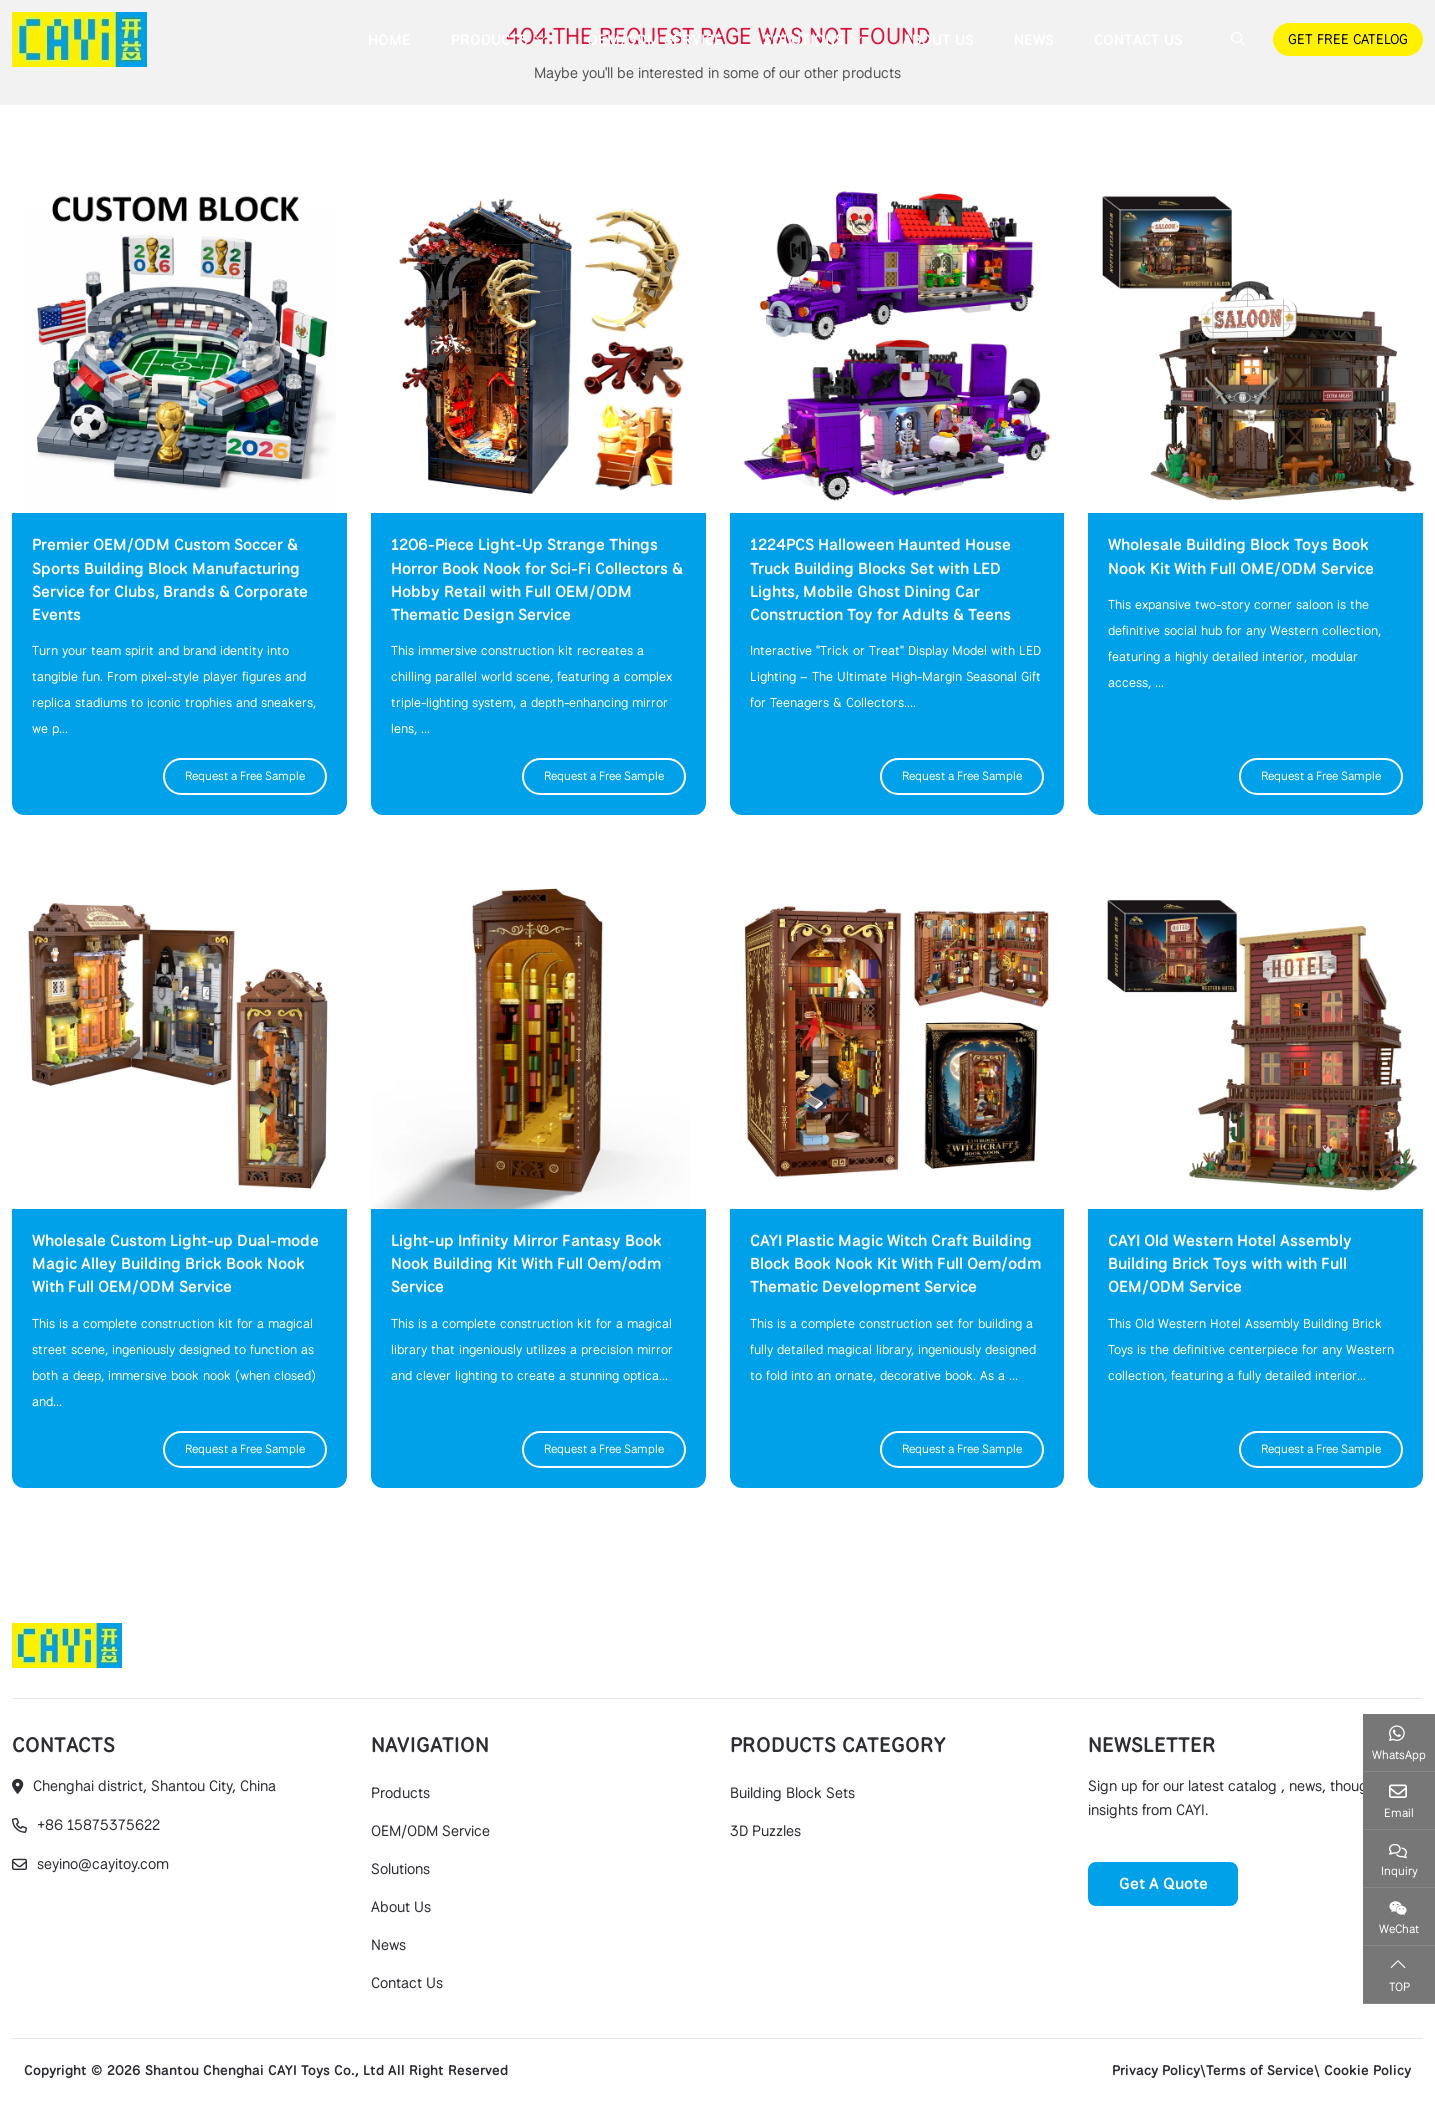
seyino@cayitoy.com (103, 1864)
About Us (938, 40)
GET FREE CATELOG (1348, 39)
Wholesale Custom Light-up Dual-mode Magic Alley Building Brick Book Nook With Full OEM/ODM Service (175, 1263)
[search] (1235, 39)
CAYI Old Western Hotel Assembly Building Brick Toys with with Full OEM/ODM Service (1230, 1263)
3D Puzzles (765, 1831)
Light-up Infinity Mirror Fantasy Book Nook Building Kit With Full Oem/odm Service (526, 1263)
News (1034, 40)
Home (389, 40)
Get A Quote (1163, 1883)
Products (489, 40)
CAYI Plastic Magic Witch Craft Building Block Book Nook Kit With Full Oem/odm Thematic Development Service (895, 1263)
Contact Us (1138, 40)
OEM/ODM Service (655, 40)
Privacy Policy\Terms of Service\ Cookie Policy (1261, 2070)
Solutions (803, 40)
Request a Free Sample (245, 776)
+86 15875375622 (98, 1825)
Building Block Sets (792, 1793)
